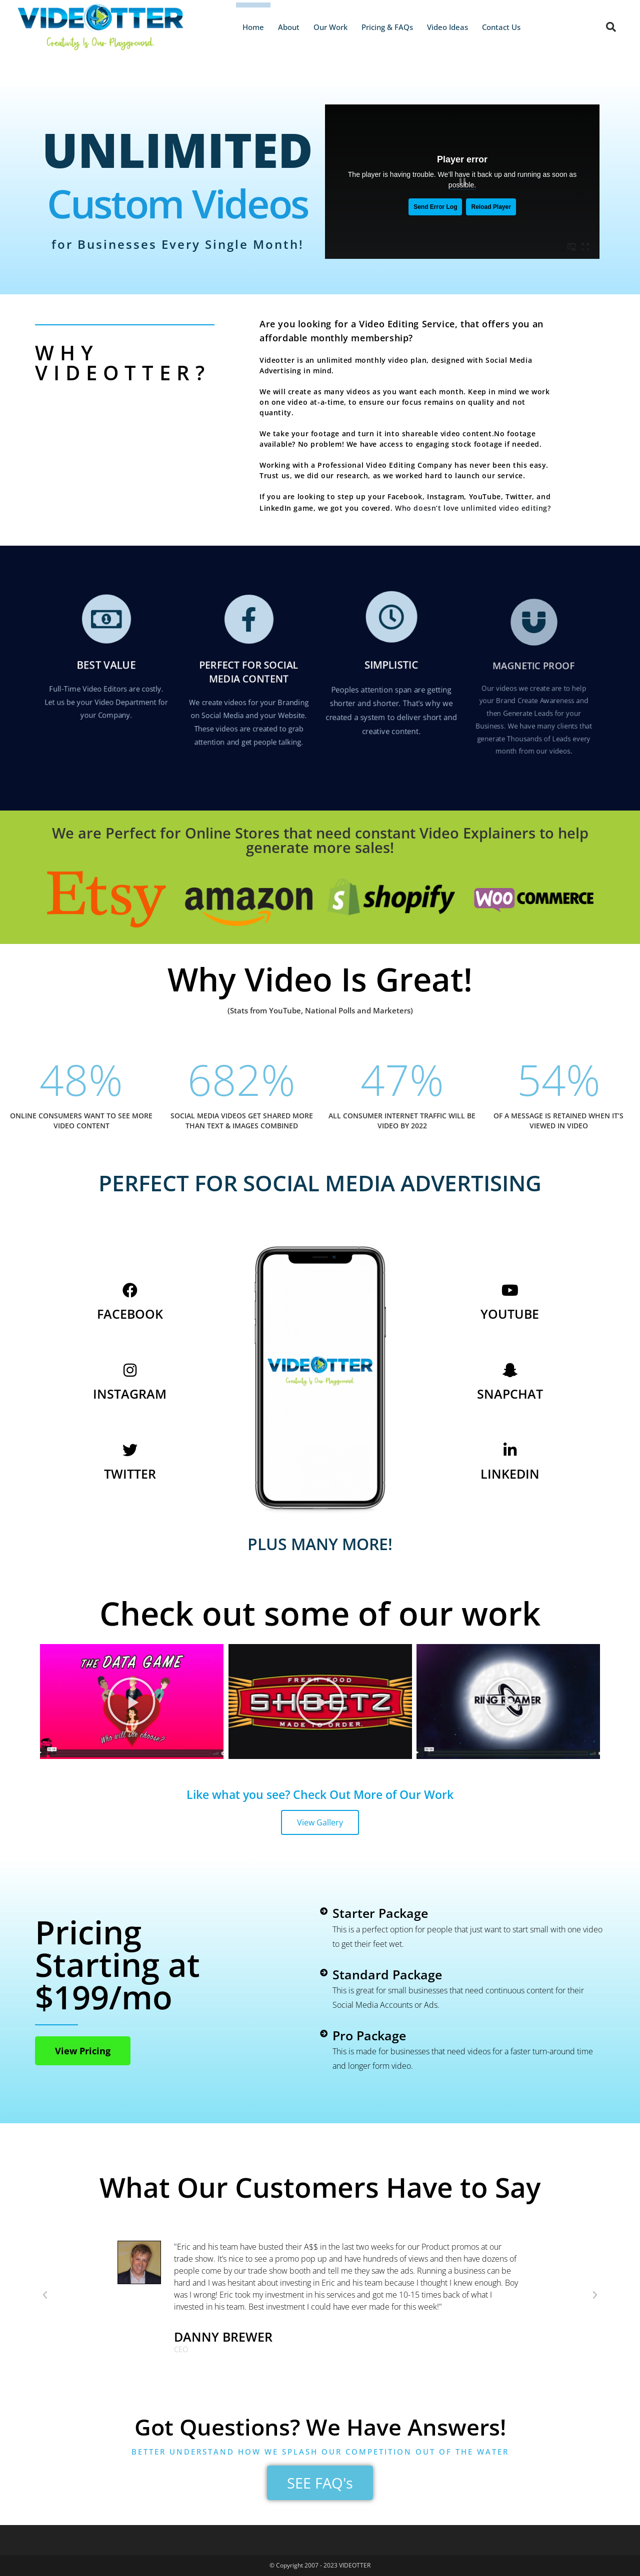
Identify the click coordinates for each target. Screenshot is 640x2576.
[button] (611, 27)
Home (253, 27)
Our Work (331, 27)
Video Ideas (447, 27)
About (289, 27)
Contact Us (501, 27)
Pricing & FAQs (387, 27)
